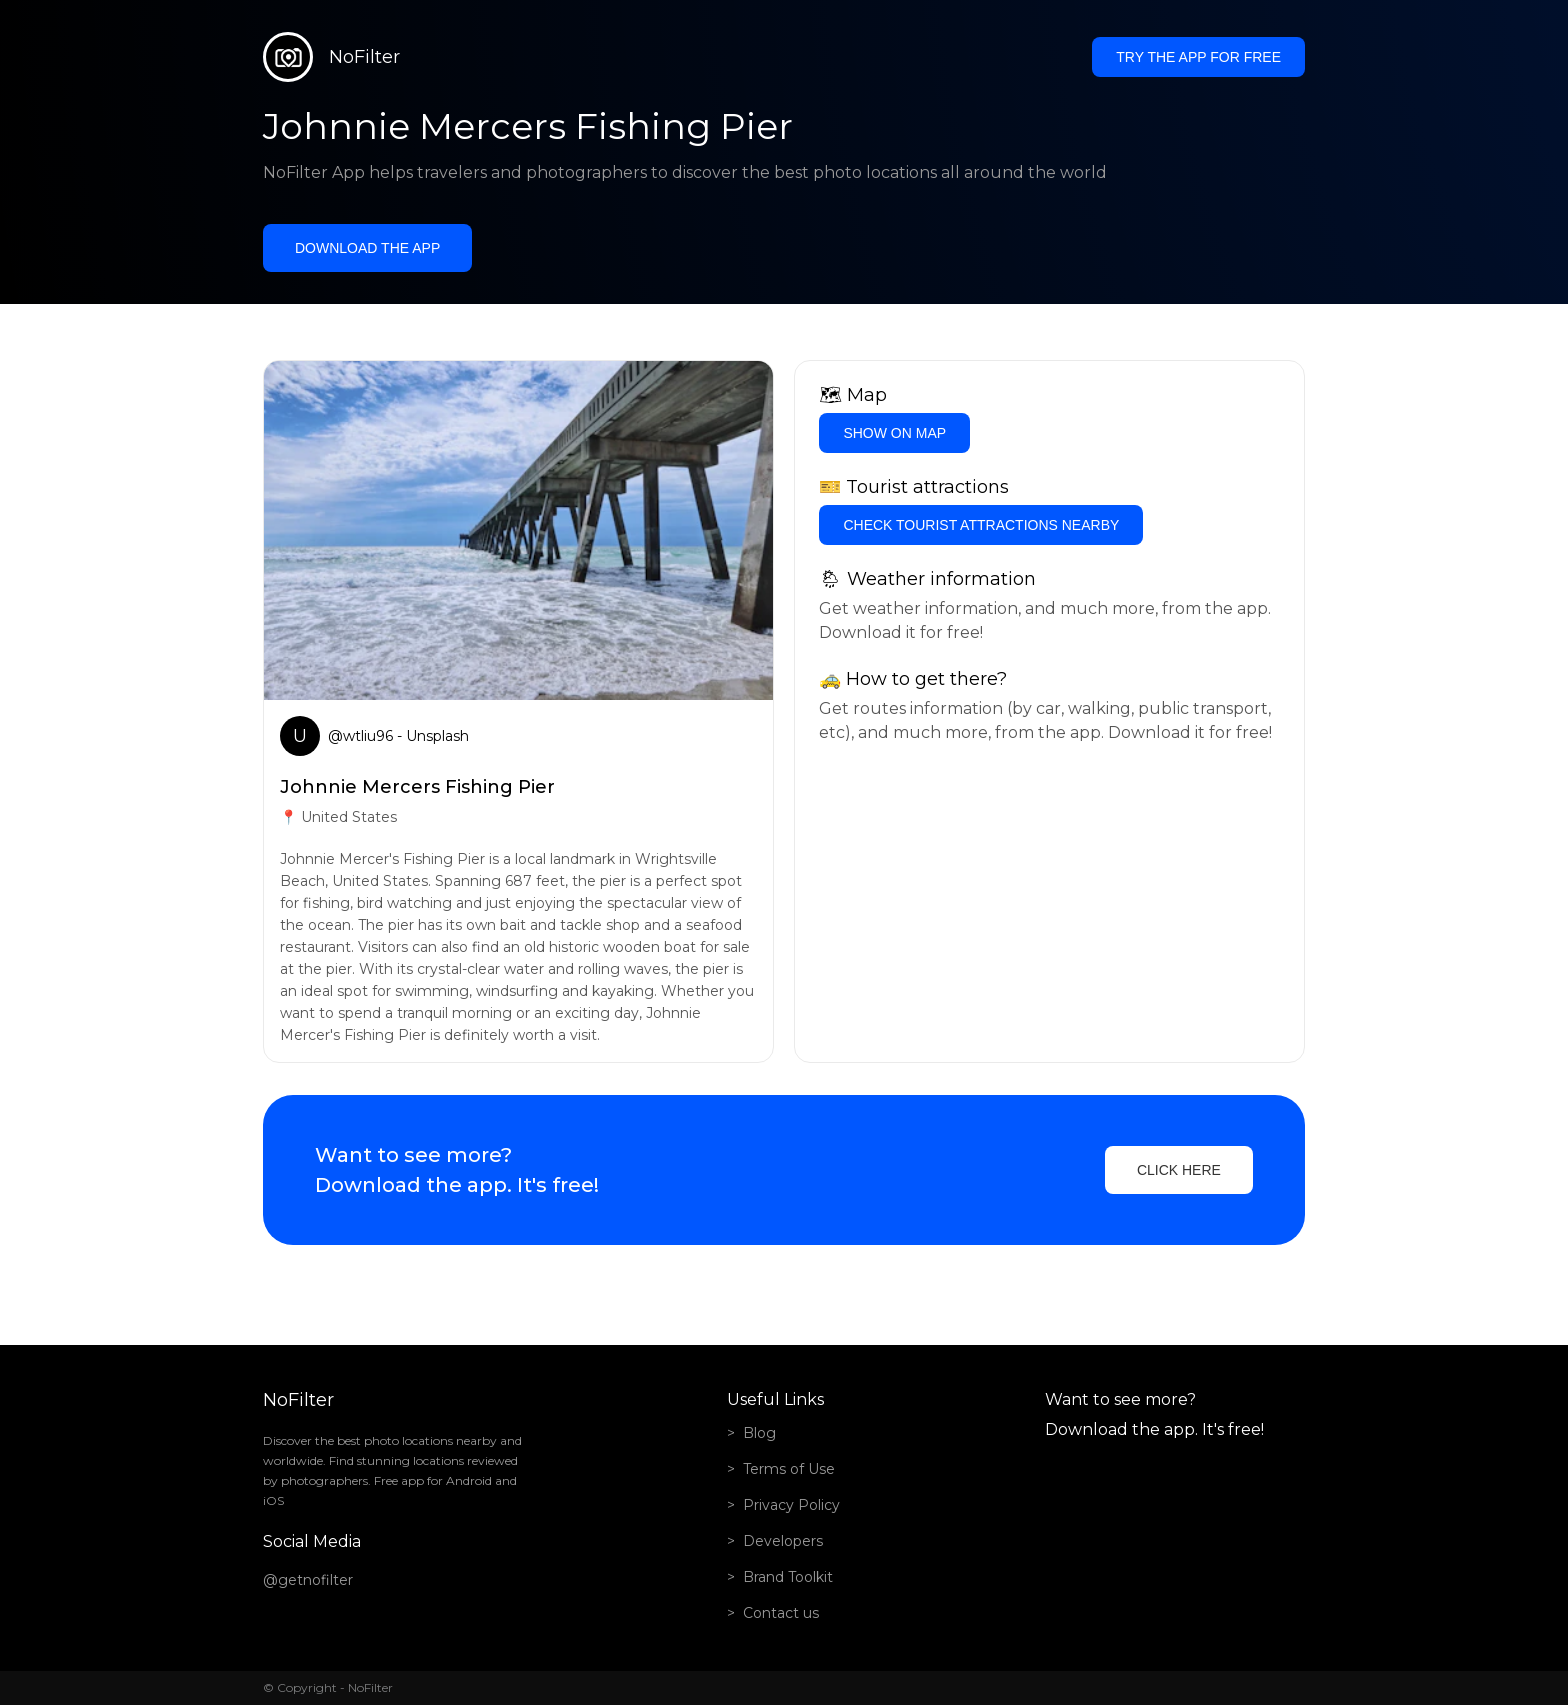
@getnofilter (308, 1580)
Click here (1179, 1170)
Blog (759, 1433)
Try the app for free (1198, 57)
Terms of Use (789, 1469)
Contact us (781, 1613)
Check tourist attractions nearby (981, 525)
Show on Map (894, 433)
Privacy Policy (791, 1505)
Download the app (367, 248)
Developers (783, 1541)
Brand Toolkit (788, 1577)
